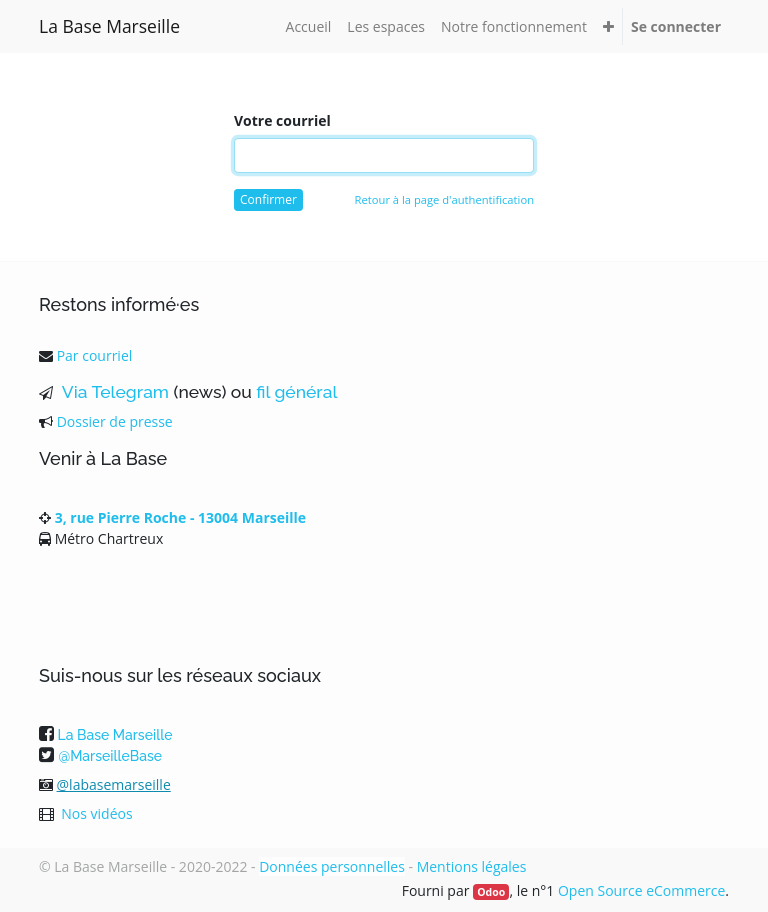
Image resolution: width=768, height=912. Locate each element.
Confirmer (268, 199)
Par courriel (95, 355)
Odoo (491, 892)
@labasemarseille (114, 784)
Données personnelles (332, 866)
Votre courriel (282, 120)
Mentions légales (472, 866)
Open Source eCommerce (641, 890)
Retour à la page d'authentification (444, 199)
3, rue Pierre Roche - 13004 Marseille (180, 517)
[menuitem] (309, 26)
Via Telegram (113, 392)
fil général (296, 392)
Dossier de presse (115, 421)
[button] (608, 26)
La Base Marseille (109, 26)
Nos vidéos (96, 813)
